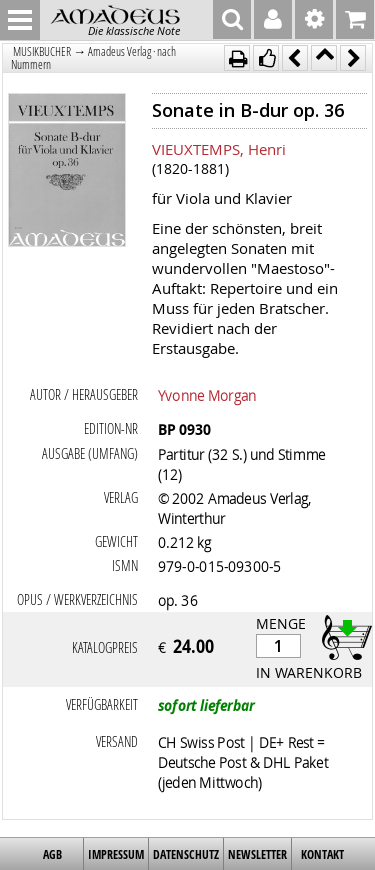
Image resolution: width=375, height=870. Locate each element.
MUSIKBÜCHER (42, 51)
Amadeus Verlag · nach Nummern (93, 58)
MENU (20, 20)
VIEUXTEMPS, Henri (219, 149)
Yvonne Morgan (207, 395)
